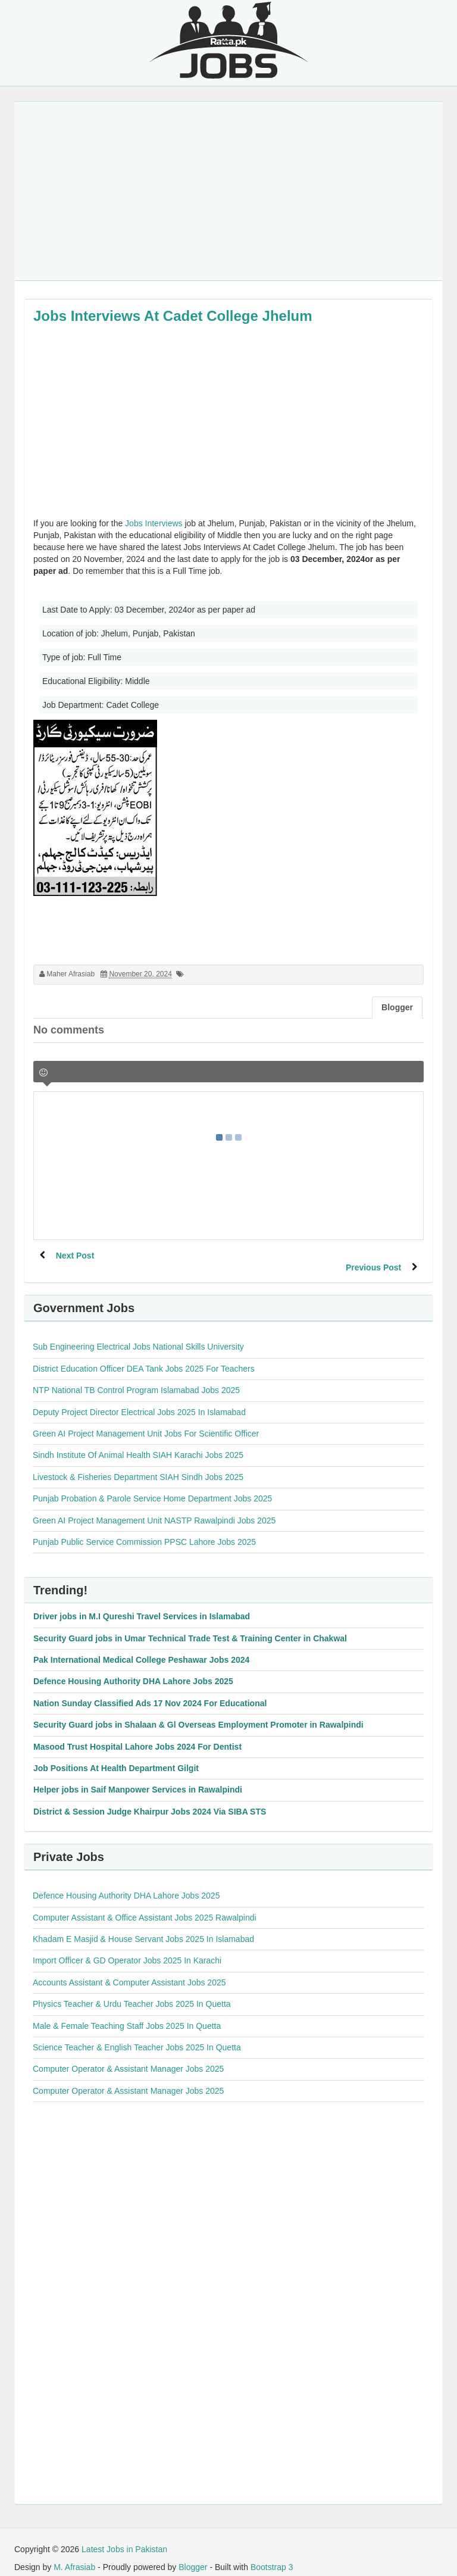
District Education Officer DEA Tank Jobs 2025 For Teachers (144, 1357)
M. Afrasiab (74, 2555)
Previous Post (372, 1255)
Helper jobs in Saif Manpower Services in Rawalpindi (137, 1777)
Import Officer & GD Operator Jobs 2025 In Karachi (127, 1948)
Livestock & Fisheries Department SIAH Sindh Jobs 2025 (138, 1465)
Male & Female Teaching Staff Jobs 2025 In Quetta (127, 2014)
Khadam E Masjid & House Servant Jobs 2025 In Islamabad (143, 1927)
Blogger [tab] (397, 1007)
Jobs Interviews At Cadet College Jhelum (172, 316)
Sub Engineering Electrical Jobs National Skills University (138, 1334)
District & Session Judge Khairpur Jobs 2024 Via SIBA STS (149, 1799)
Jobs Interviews (153, 523)
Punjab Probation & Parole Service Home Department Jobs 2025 (152, 1486)
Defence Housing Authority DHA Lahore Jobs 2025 (133, 1669)
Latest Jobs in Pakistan (124, 2537)
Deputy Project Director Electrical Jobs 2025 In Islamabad (139, 1400)
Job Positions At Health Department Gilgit (116, 1756)
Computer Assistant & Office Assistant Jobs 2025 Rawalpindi (144, 1905)
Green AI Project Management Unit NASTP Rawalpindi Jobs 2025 (154, 1508)
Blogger (193, 2555)
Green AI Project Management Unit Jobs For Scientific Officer (146, 1421)
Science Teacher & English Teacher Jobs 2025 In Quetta (137, 2035)
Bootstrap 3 (272, 2555)
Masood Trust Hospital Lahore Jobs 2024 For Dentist (137, 1735)
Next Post (76, 1255)
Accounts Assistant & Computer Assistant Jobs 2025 (129, 1970)
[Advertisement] (228, 191)
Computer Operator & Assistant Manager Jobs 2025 (128, 2057)
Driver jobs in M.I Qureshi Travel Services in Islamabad (141, 1604)
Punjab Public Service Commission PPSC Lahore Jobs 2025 (144, 1530)
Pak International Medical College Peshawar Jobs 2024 (141, 1648)
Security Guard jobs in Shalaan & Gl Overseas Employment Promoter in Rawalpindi (198, 1713)
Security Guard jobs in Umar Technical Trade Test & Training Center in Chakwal (190, 1626)
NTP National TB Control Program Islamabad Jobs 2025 (136, 1378)
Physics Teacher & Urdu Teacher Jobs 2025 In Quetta (132, 1992)
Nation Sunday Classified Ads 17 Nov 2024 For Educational (150, 1691)
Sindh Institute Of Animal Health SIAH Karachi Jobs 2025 (138, 1443)
